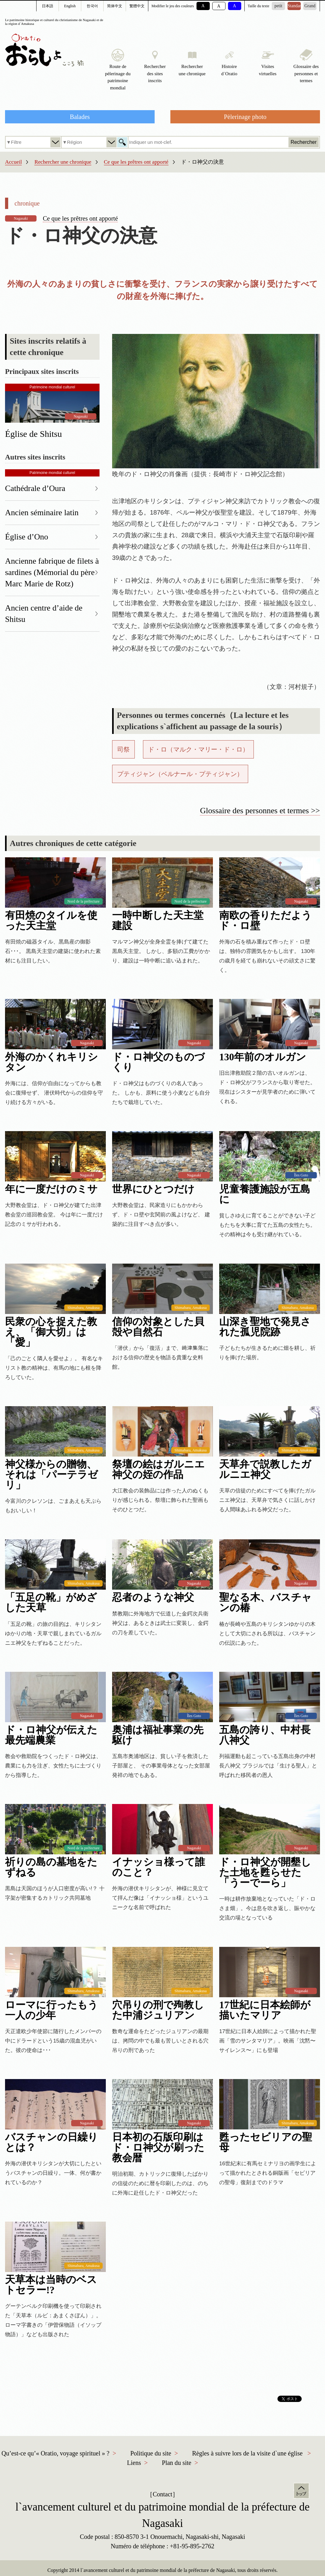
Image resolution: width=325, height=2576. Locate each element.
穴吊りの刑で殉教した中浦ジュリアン (158, 2010)
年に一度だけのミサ (51, 1189)
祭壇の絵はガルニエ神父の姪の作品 (158, 1469)
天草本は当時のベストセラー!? (51, 2285)
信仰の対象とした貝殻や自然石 (158, 1327)
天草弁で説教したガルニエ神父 (265, 1469)
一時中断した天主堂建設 (157, 920)
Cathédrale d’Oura (35, 488)
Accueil (13, 162)
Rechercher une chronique (62, 162)
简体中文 (114, 6)
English (70, 6)
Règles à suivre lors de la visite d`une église (247, 2453)
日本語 (47, 6)
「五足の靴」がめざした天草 (51, 1602)
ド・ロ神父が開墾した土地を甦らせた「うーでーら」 (265, 1872)
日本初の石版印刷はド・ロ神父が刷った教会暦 (158, 2147)
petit (278, 5)
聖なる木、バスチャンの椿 (265, 1602)
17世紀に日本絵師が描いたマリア (265, 2010)
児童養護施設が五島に (264, 1194)
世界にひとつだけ (153, 1189)
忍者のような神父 (153, 1597)
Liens (134, 2462)
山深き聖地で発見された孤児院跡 (265, 1327)
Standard (294, 5)
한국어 (92, 6)
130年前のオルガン (262, 1057)
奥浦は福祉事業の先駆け (157, 1735)
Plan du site (176, 2462)
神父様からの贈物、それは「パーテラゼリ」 (51, 1475)
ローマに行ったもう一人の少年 (51, 2010)
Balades (80, 116)
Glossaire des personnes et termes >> (260, 810)
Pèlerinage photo (245, 116)
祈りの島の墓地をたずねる (51, 1867)
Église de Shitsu (33, 434)
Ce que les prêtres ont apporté (136, 162)
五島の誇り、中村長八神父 (265, 1735)
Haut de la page (301, 2491)
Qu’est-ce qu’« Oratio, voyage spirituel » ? (56, 2453)
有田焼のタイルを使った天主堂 (51, 920)
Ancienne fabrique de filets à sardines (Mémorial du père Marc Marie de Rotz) (52, 572)
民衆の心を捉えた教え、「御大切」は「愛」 (51, 1332)
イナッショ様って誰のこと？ (158, 1867)
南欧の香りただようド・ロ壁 (265, 920)
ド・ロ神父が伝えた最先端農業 (51, 1735)
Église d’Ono (26, 536)
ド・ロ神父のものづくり (158, 1062)
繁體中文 (137, 6)
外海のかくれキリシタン (51, 1062)
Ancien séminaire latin (42, 512)
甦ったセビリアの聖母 (265, 2142)
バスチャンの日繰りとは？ (51, 2142)
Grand (310, 5)
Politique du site (150, 2453)
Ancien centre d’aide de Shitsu (44, 613)
